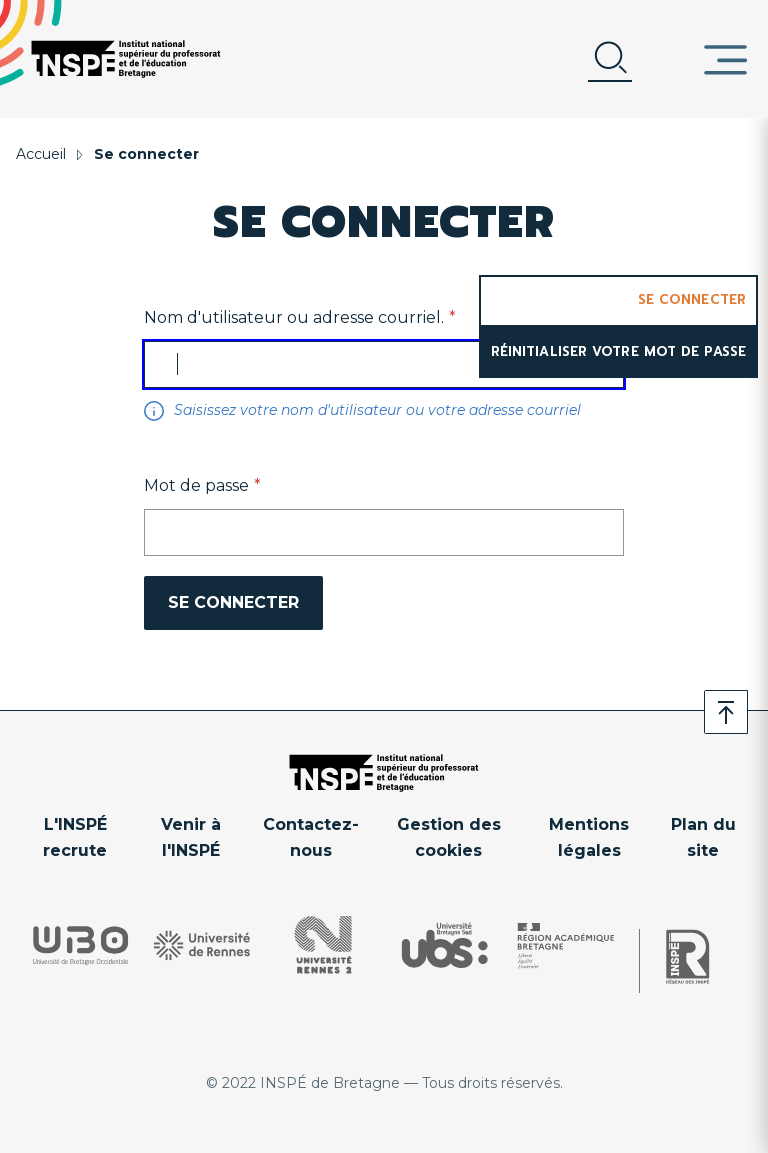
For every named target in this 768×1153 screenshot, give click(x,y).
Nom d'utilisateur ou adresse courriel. (294, 317)
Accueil (41, 154)
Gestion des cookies (449, 837)
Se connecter (692, 299)
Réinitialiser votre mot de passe (618, 351)
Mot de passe (196, 485)
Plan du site (703, 837)
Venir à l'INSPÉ (191, 837)
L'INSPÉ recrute (75, 837)
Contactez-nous (311, 837)
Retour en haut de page (726, 712)
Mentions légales (589, 837)
